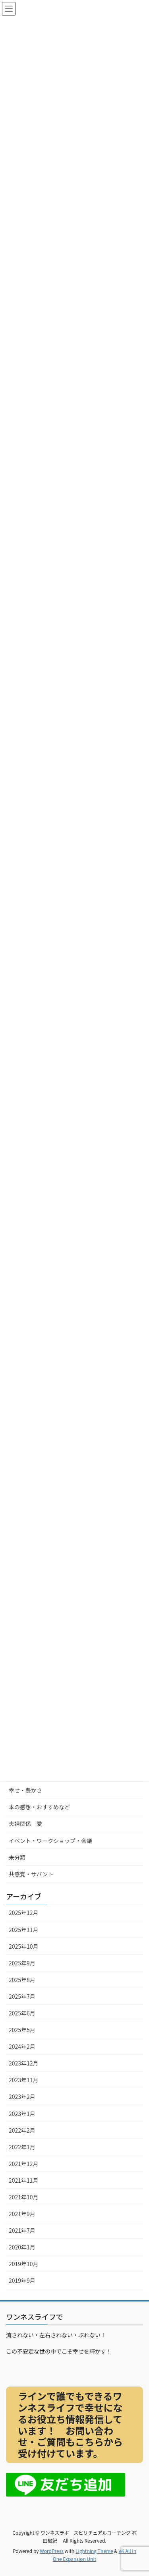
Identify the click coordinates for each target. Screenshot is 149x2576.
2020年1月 (22, 2247)
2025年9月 (22, 1963)
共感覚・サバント (31, 1874)
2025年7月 (22, 1996)
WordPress (52, 2550)
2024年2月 (22, 2046)
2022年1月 (22, 2147)
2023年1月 (22, 2114)
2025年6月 (22, 2013)
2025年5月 (22, 2030)
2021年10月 (24, 2197)
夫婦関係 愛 (25, 1824)
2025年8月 (22, 1980)
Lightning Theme (94, 2550)
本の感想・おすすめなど (39, 1807)
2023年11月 (24, 2080)
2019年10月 (24, 2264)
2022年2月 (22, 2130)
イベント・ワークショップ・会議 (50, 1841)
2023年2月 (22, 2096)
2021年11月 (24, 2180)
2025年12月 (24, 1913)
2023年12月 (24, 2063)
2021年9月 (22, 2214)
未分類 (17, 1857)
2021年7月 (22, 2230)
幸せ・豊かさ (25, 1790)
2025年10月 (24, 1946)
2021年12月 (24, 2164)
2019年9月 (22, 2280)
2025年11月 (24, 1930)
